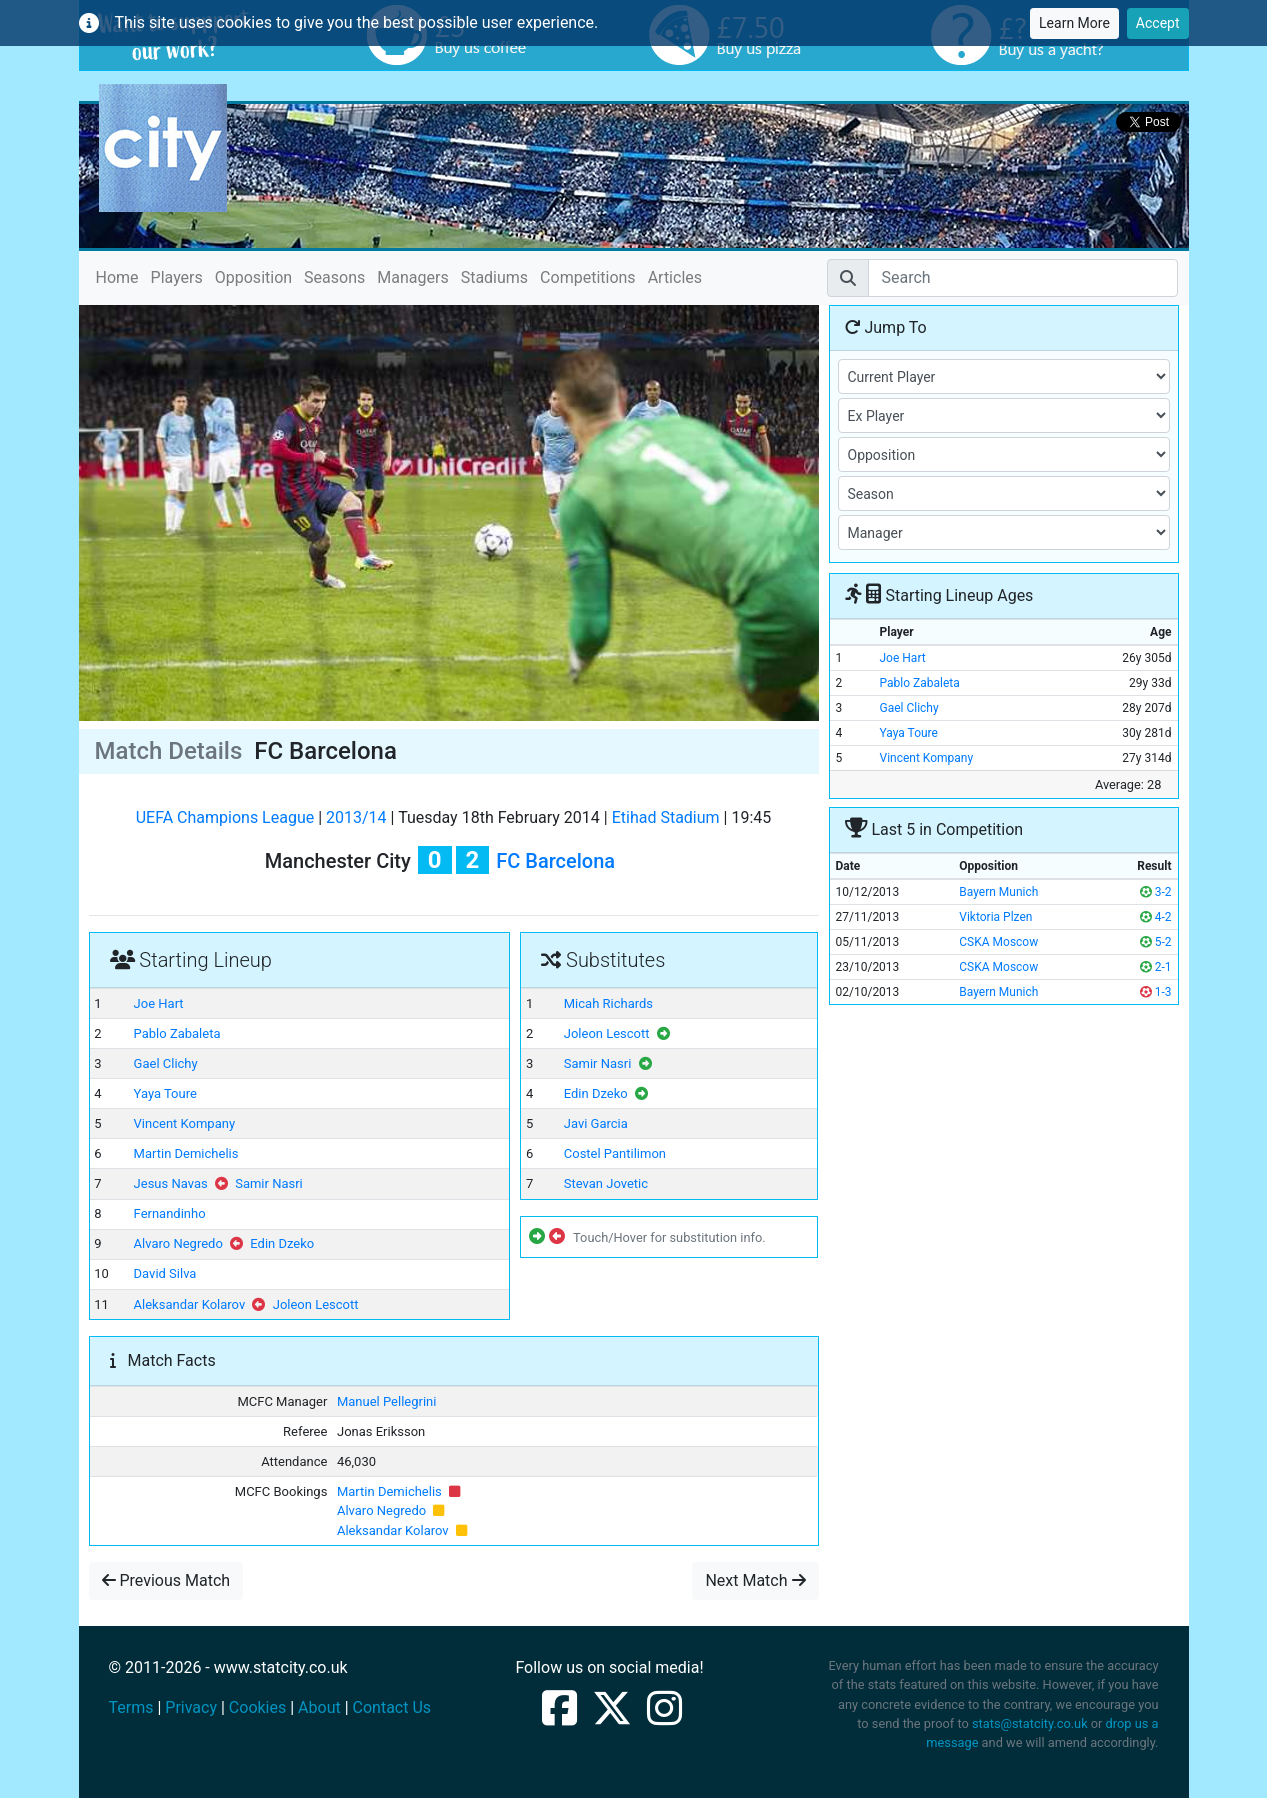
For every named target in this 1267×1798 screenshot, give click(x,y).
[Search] (1023, 278)
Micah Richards (608, 1003)
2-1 (1156, 967)
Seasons (334, 277)
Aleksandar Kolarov (190, 1304)
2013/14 (356, 817)
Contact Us (392, 1707)
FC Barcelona (555, 861)
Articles (675, 277)
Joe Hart (159, 1003)
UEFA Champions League (225, 817)
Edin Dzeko (282, 1243)
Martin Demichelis (186, 1153)
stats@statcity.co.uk (1030, 1723)
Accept (1158, 23)
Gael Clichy (166, 1063)
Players (177, 277)
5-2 (1156, 942)
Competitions (588, 277)
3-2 (1156, 892)
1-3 (1156, 992)
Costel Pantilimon (615, 1153)
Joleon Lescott (316, 1304)
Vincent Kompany (184, 1123)
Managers (412, 277)
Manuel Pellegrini (386, 1401)
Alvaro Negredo (178, 1243)
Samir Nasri (269, 1183)
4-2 (1156, 917)
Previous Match (166, 1580)
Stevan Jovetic (606, 1183)
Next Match (755, 1580)
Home (117, 276)
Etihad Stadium (666, 817)
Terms (131, 1707)
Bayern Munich (998, 892)
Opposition (253, 277)
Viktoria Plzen (995, 917)
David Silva (165, 1273)
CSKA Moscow (998, 942)
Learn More (1074, 23)
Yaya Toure (165, 1093)
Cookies (257, 1707)
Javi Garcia (596, 1123)
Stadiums (494, 277)
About (319, 1707)
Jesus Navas (171, 1183)
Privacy (191, 1707)
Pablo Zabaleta (177, 1033)
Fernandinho (170, 1213)
